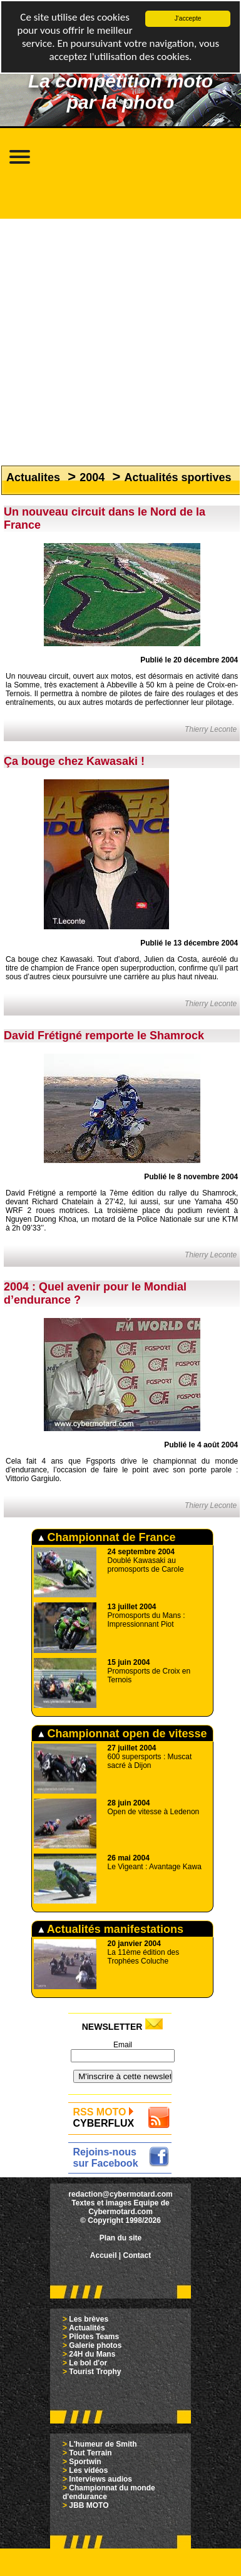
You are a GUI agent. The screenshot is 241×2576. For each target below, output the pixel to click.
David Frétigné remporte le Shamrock (104, 1035)
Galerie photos (95, 2345)
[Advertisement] (117, 336)
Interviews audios (100, 2479)
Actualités (87, 2328)
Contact (137, 2255)
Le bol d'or (88, 2363)
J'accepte (188, 18)
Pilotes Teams (94, 2336)
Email (122, 2044)
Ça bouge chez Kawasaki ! (74, 761)
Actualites (33, 477)
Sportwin (85, 2461)
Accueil (103, 2255)
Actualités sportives (177, 477)
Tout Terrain (90, 2453)
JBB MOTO (88, 2505)
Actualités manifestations (110, 1929)
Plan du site (120, 2238)
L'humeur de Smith (102, 2444)
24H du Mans (92, 2354)
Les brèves (88, 2319)
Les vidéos (88, 2470)
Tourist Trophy (95, 2371)
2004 (92, 477)
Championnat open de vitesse (122, 1733)
